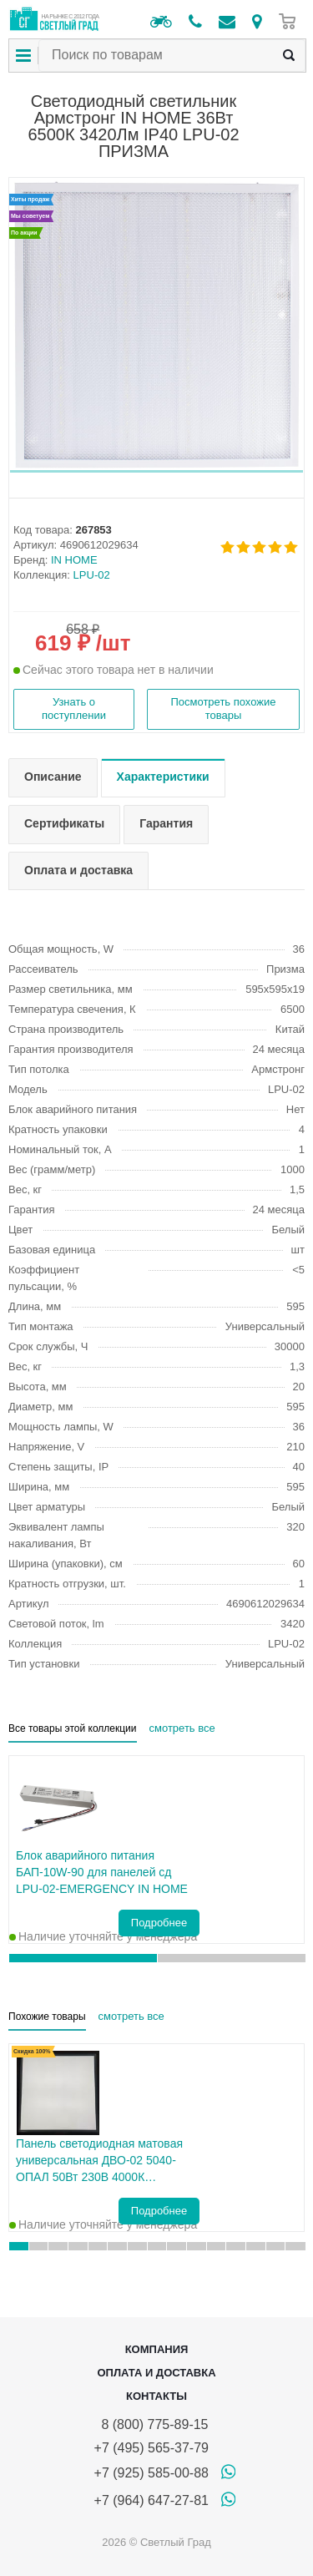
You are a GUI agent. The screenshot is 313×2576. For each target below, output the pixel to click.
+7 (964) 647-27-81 (151, 2500)
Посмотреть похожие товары (222, 708)
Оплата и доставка (156, 2372)
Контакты (156, 2396)
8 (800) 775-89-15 (151, 2424)
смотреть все (182, 1728)
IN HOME (74, 560)
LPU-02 (91, 575)
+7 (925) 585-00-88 (151, 2473)
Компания (157, 2349)
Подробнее (159, 1922)
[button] (156, 471)
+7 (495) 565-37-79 (151, 2448)
